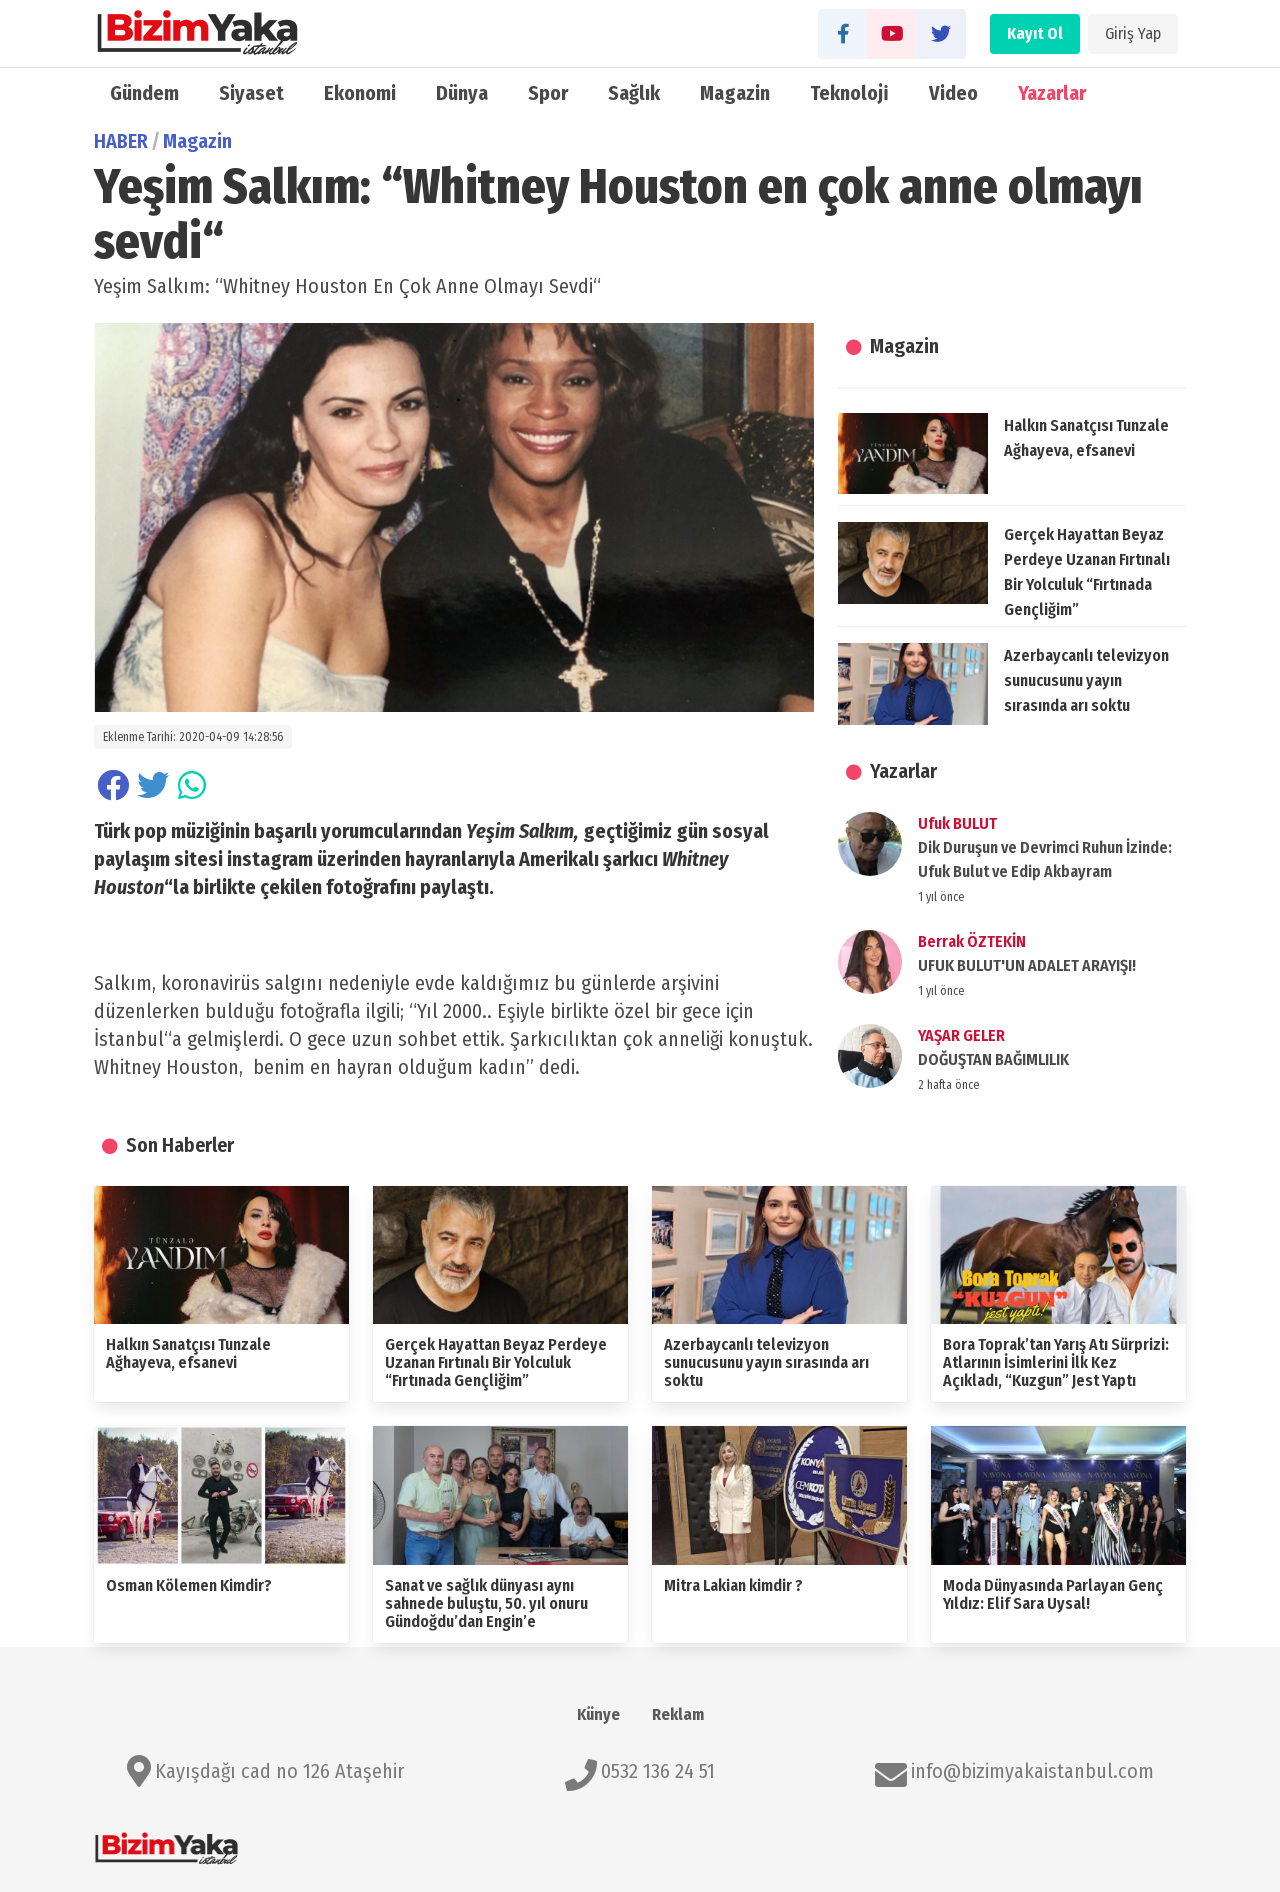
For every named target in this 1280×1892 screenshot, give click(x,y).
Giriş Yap (1133, 33)
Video (953, 93)
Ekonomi (360, 93)
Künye (598, 1714)
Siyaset (251, 93)
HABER (121, 141)
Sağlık (634, 93)
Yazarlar (1052, 93)
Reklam (678, 1714)
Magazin (735, 93)
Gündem (144, 93)
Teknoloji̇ (849, 93)
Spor (548, 93)
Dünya (462, 93)
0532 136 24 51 (658, 1771)
